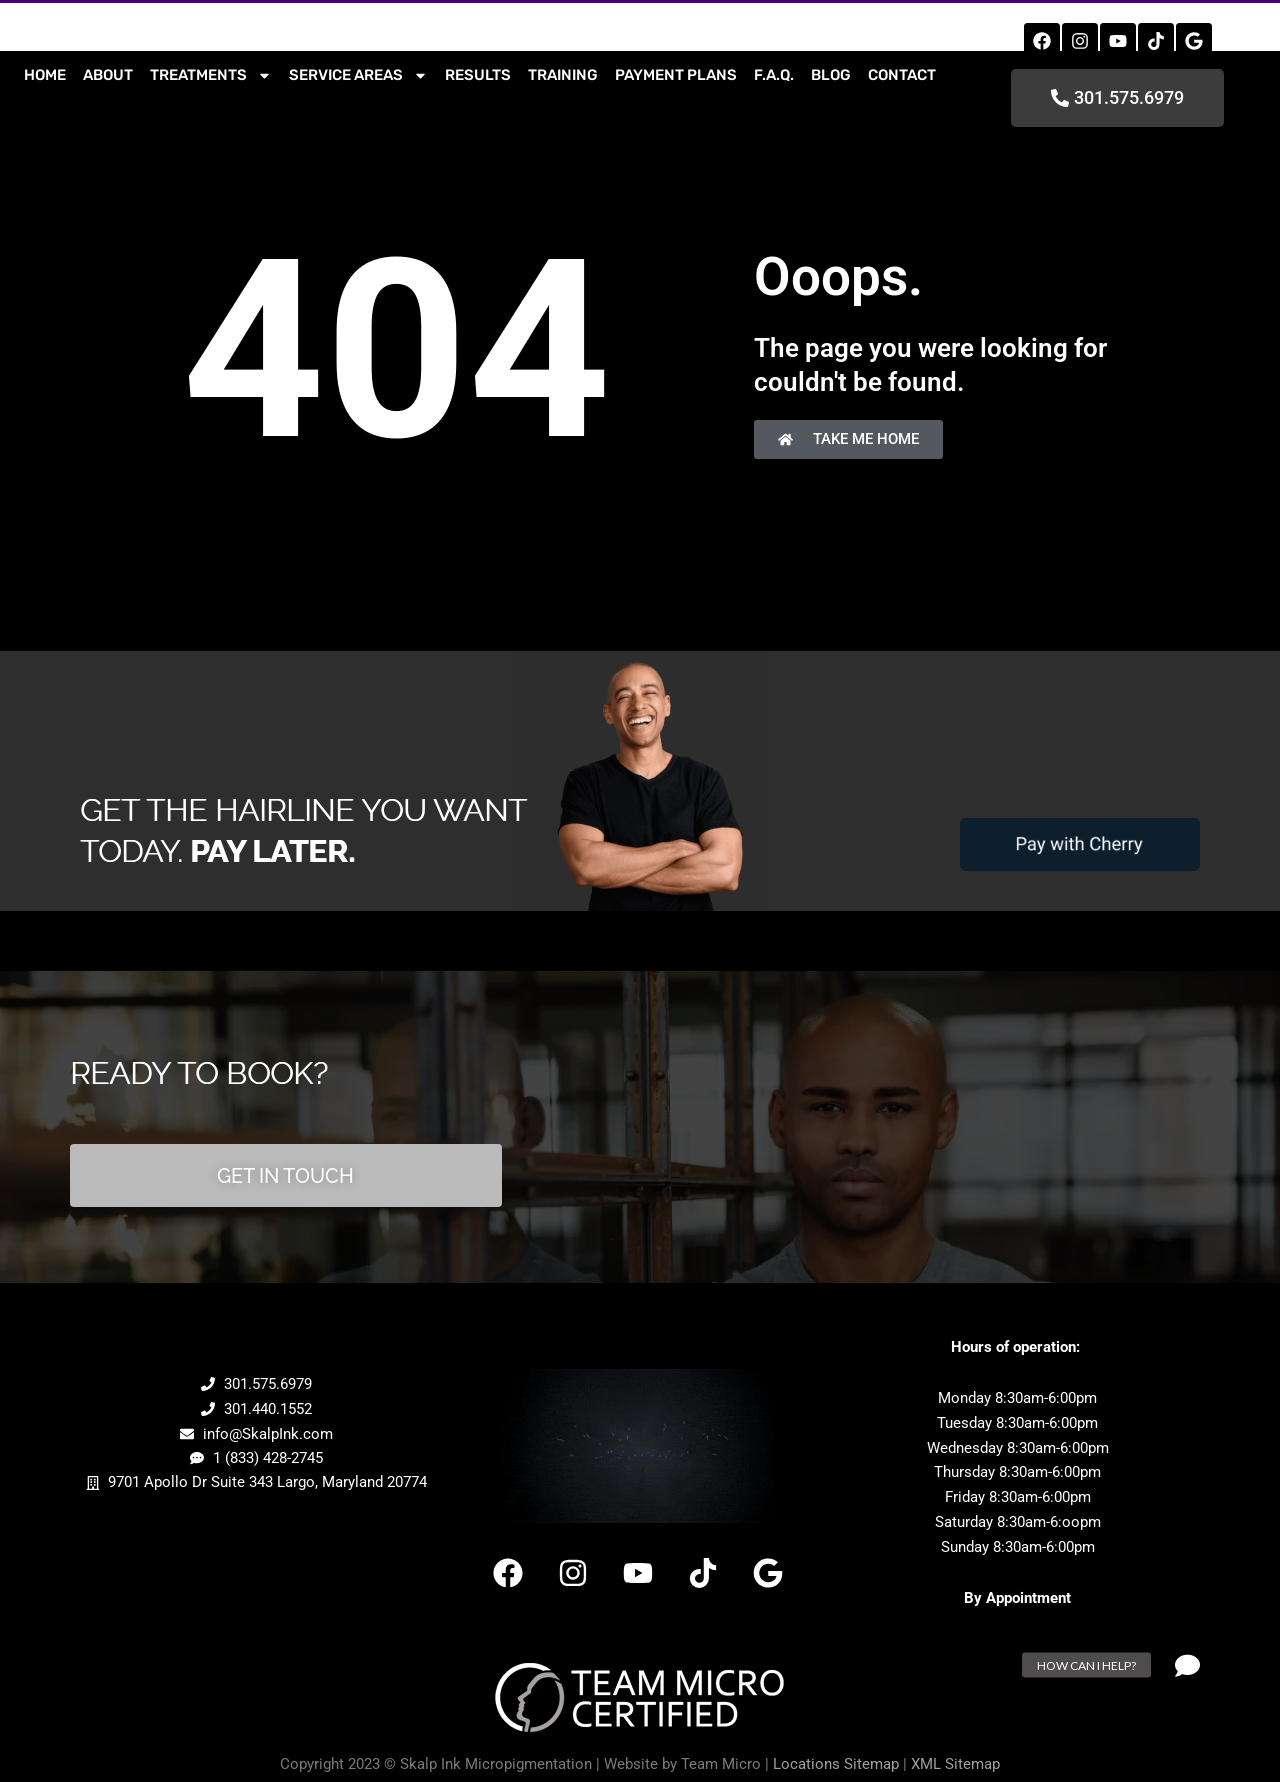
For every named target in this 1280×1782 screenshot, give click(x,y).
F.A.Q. (774, 75)
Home (45, 75)
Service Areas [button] (358, 75)
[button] (1188, 1665)
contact (902, 75)
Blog (831, 75)
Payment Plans (676, 75)
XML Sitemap (955, 1759)
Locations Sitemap (836, 1759)
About (108, 75)
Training (563, 75)
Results (478, 75)
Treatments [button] (211, 75)
